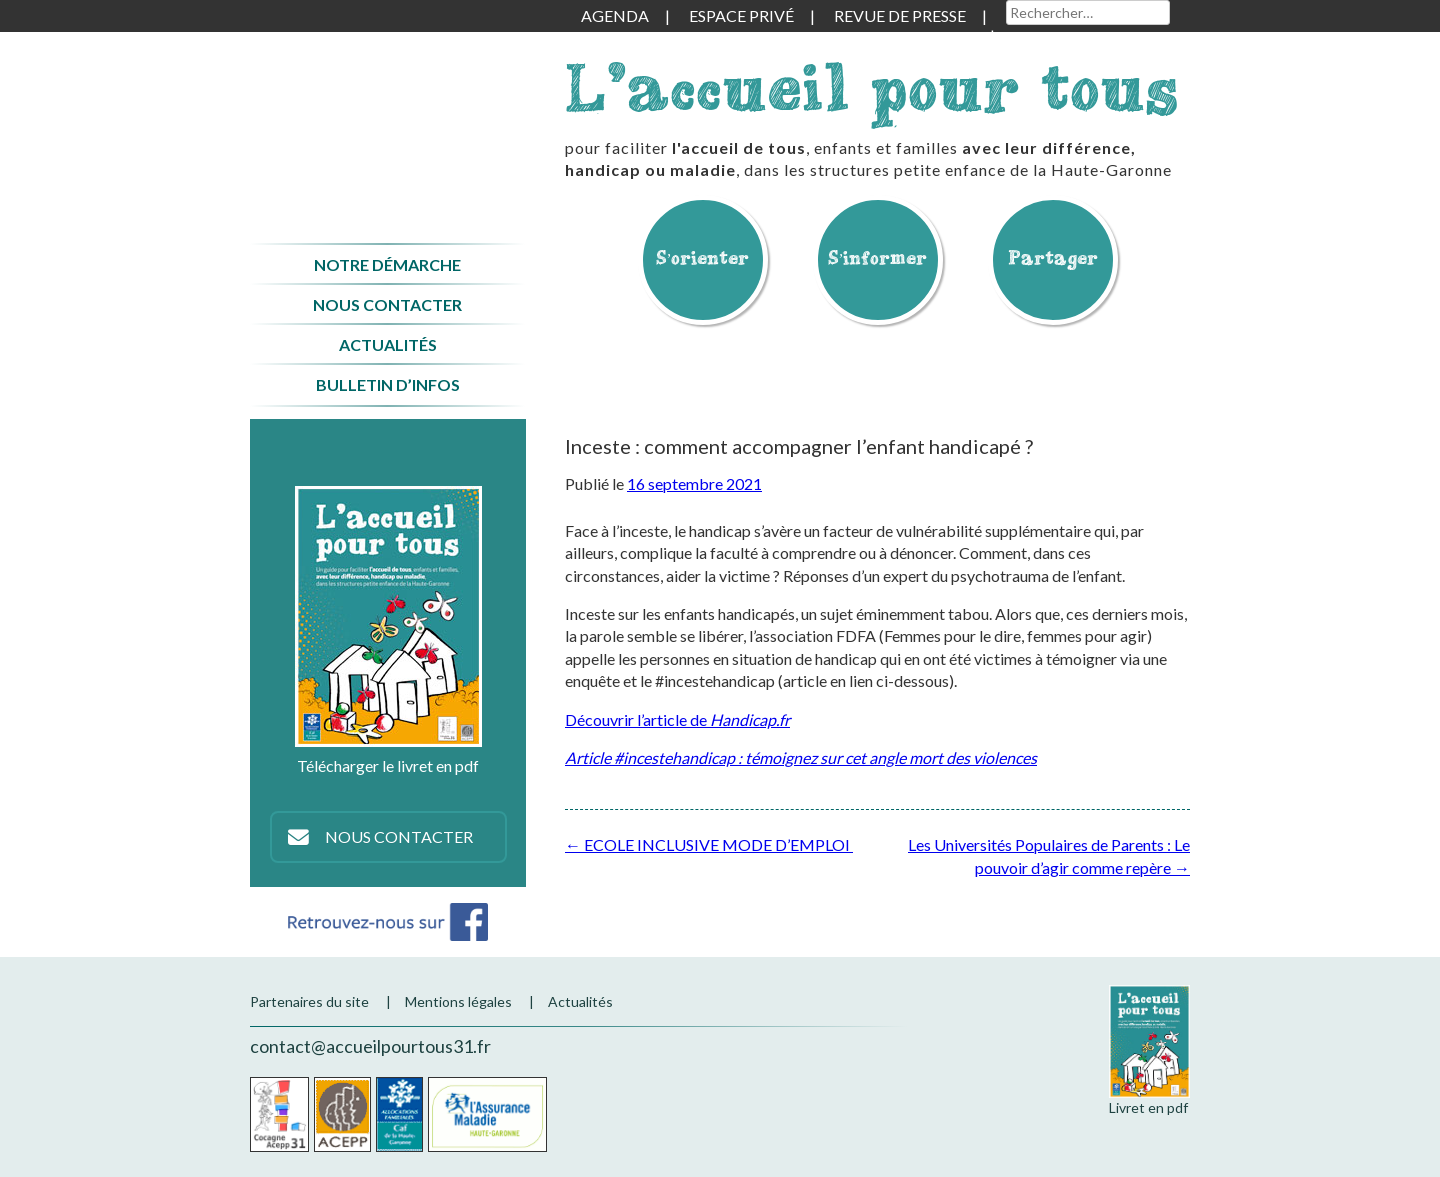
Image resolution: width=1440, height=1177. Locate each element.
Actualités (388, 344)
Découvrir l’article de (677, 719)
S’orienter (703, 257)
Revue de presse (900, 15)
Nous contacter (387, 304)
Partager (1053, 257)
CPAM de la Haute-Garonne (487, 1114)
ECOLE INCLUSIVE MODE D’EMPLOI (709, 844)
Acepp (342, 1114)
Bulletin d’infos (388, 384)
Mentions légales (458, 1001)
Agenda (615, 15)
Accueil (387, 113)
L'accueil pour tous (872, 87)
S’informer (878, 257)
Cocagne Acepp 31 (279, 1114)
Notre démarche (387, 264)
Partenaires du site (309, 1001)
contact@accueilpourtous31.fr (370, 1046)
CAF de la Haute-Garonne (399, 1114)
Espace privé (741, 15)
